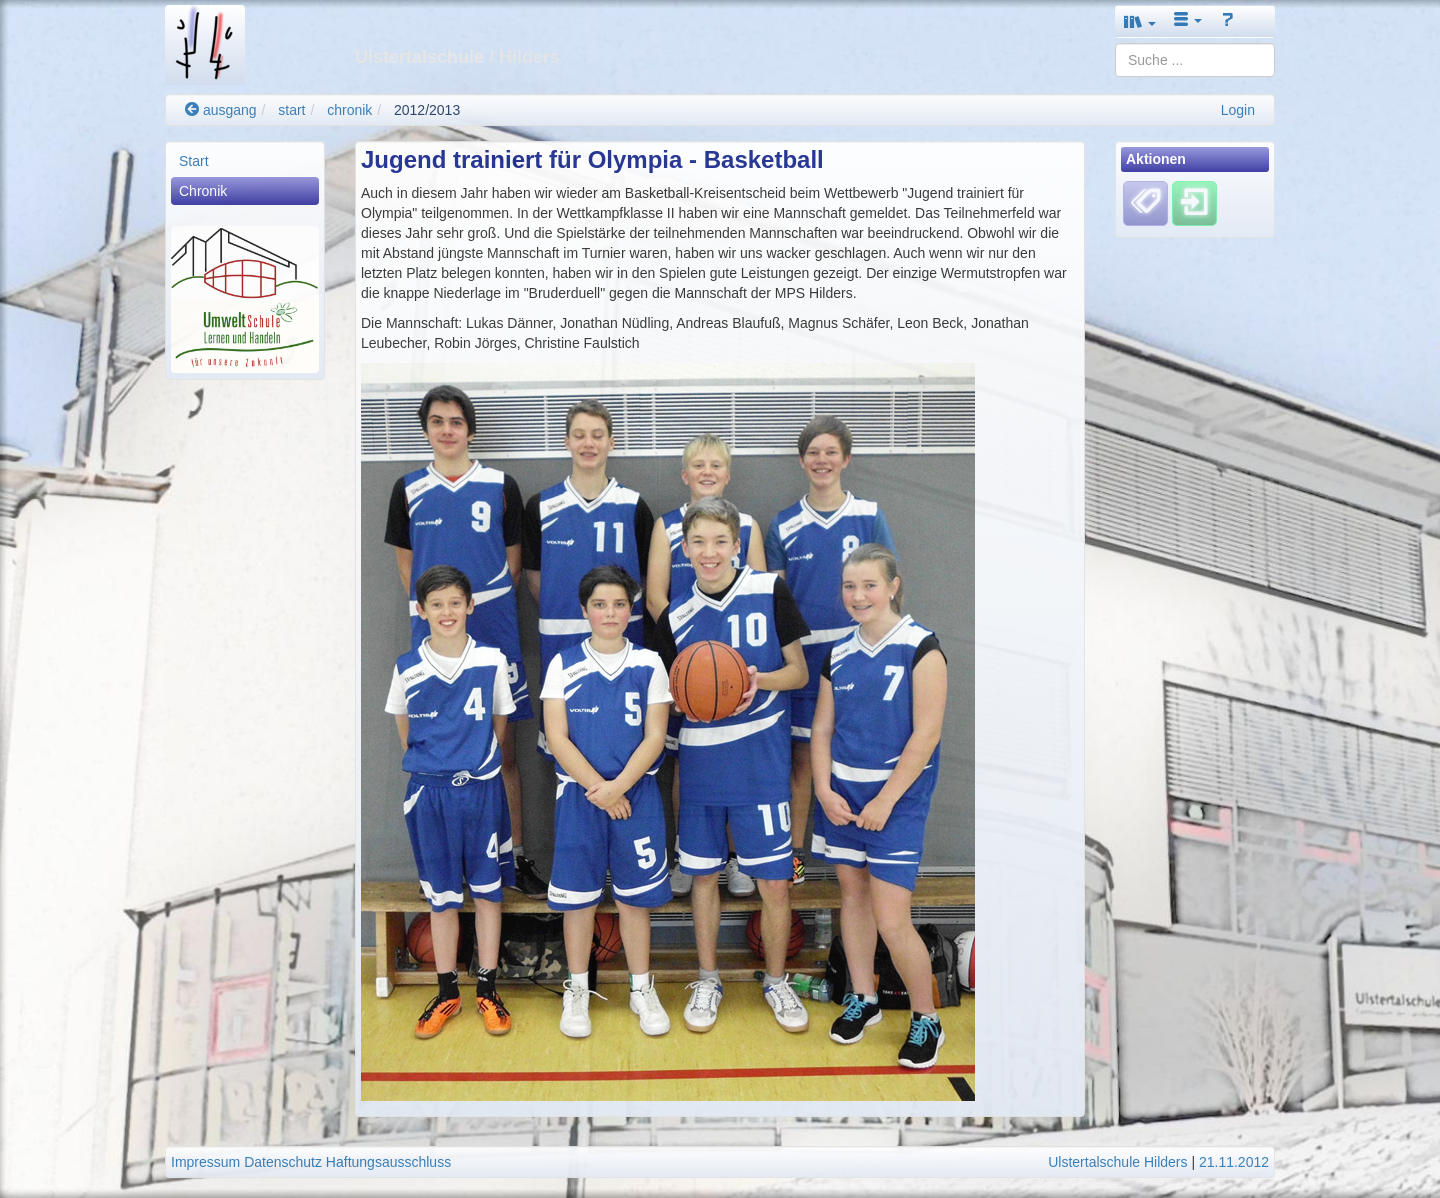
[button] (1140, 21)
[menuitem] (245, 161)
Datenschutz (283, 1162)
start (291, 110)
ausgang (221, 110)
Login (1238, 110)
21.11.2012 (1234, 1162)
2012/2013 (427, 110)
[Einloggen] (1194, 203)
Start (194, 161)
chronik (349, 110)
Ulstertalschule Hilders (1117, 1162)
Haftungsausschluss (388, 1162)
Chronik (203, 191)
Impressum (205, 1162)
